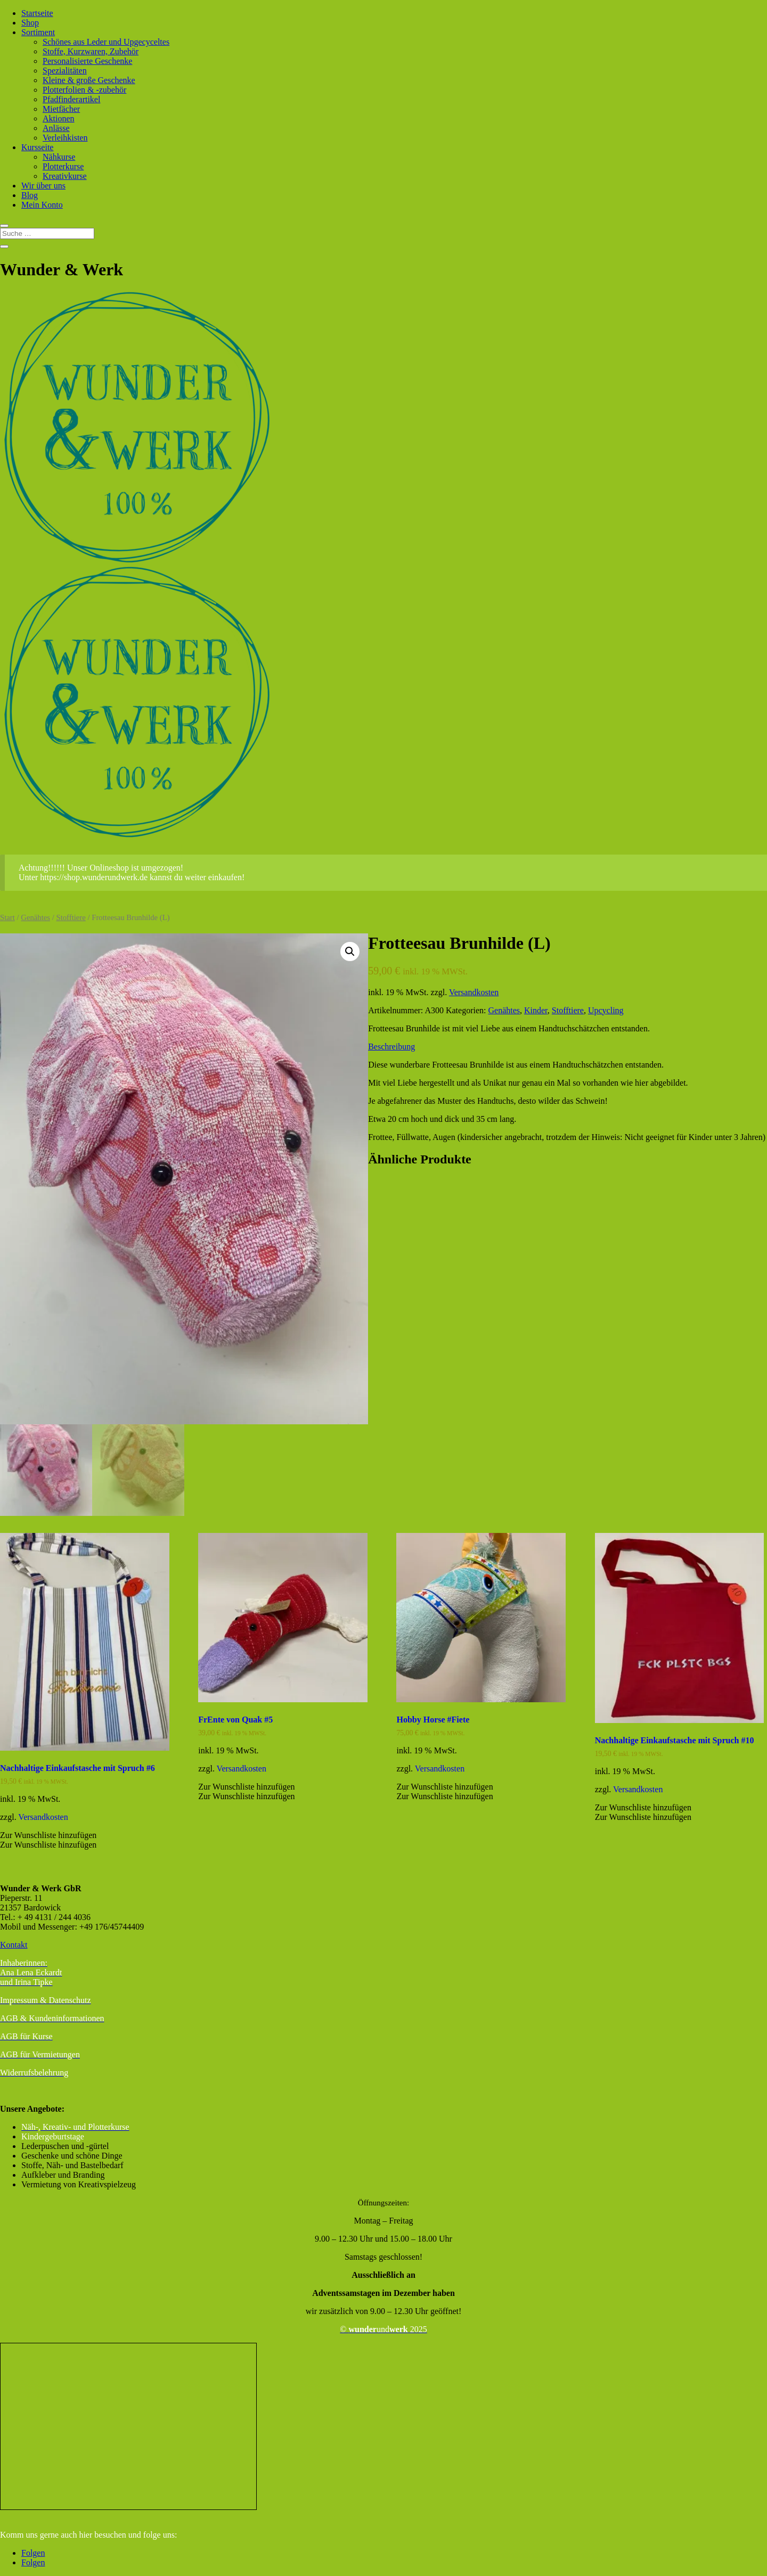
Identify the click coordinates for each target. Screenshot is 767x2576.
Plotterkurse (63, 166)
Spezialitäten (65, 70)
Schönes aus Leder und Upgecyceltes (106, 41)
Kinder (536, 1010)
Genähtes (35, 917)
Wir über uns (43, 185)
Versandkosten (474, 992)
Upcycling (606, 1010)
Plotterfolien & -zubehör (84, 89)
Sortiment (38, 32)
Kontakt (14, 1944)
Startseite (37, 13)
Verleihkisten (65, 137)
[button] (350, 951)
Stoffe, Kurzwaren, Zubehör (90, 51)
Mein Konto (42, 204)
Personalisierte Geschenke (87, 60)
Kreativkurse (65, 176)
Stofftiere (70, 917)
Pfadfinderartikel (71, 99)
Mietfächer (61, 108)
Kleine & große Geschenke (89, 80)
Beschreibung (391, 1046)
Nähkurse (59, 156)
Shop (30, 22)
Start (7, 917)
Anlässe (56, 128)
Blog (29, 195)
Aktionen (59, 118)
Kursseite (37, 147)
